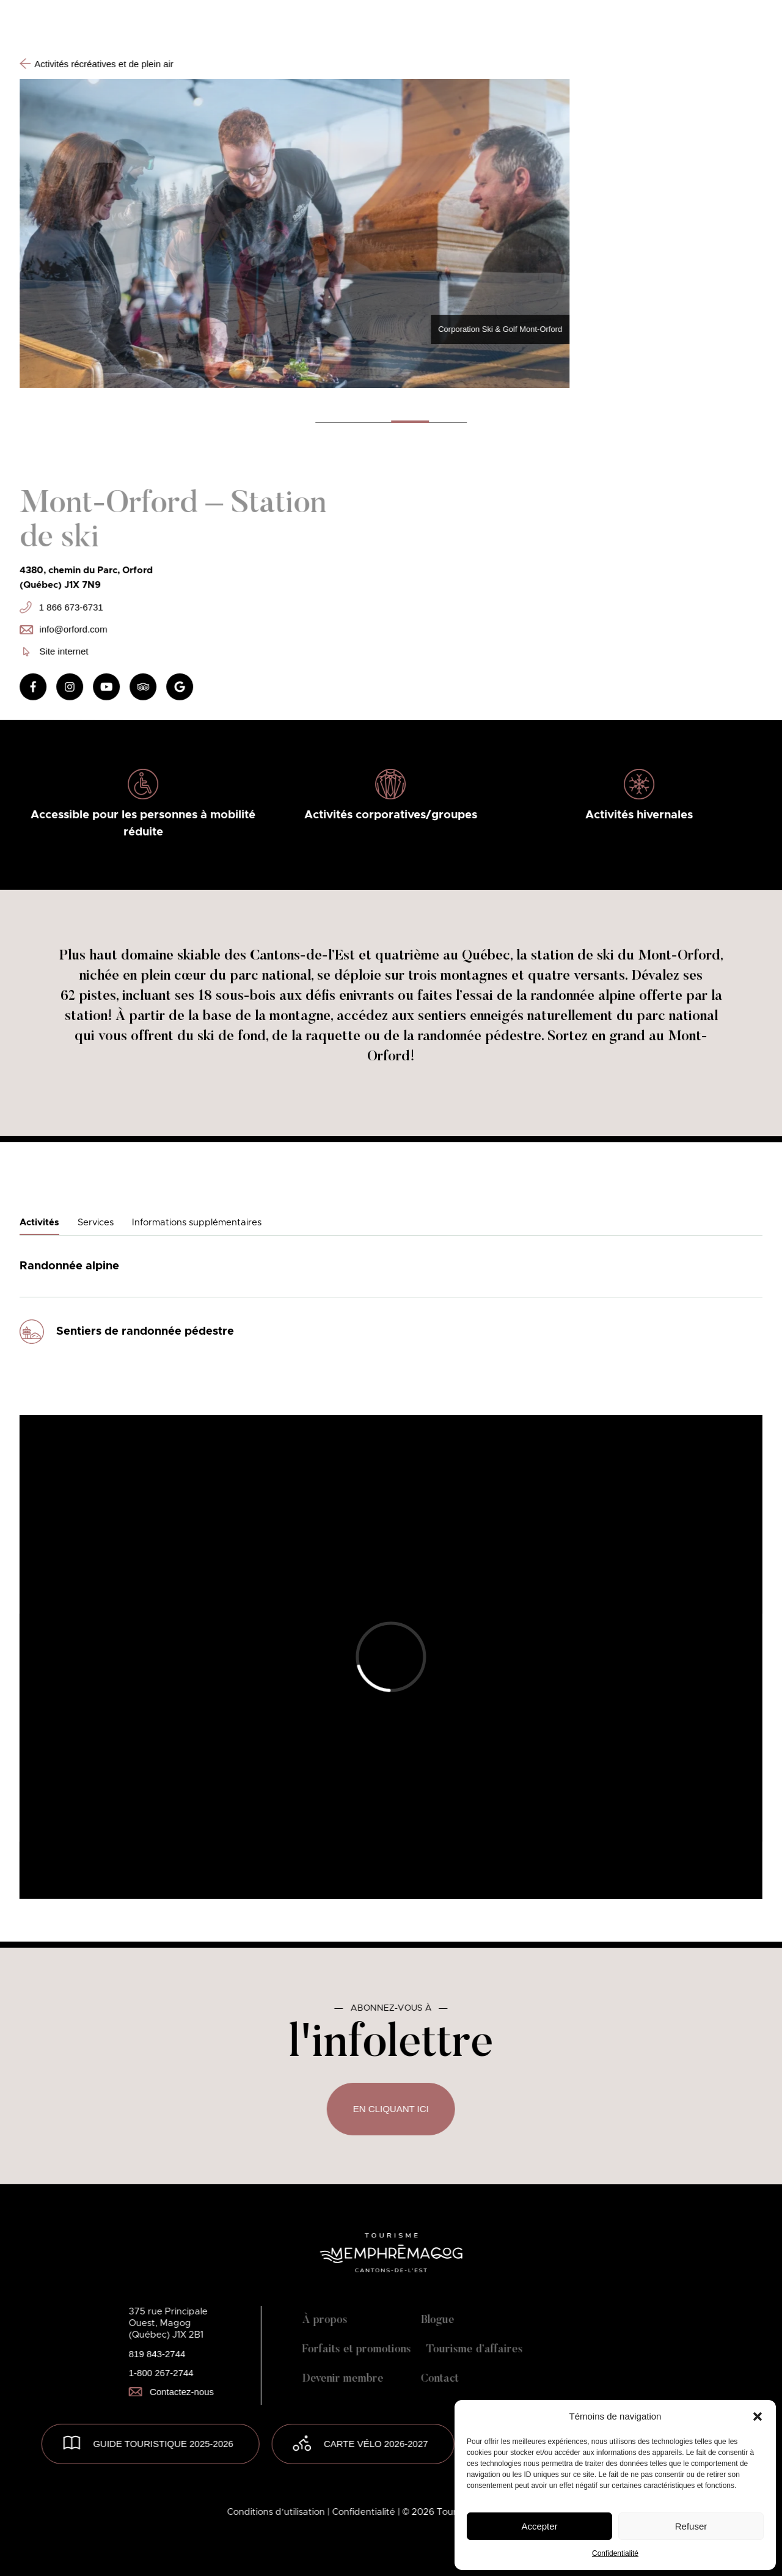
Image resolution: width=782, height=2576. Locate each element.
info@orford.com (63, 629)
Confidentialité (615, 2553)
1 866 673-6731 (61, 607)
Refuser (691, 2526)
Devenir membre (343, 2379)
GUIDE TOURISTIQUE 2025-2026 (163, 2443)
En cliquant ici (391, 2109)
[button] (757, 2416)
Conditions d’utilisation (277, 2512)
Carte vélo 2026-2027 (376, 2443)
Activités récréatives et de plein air (97, 63)
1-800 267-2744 (161, 2373)
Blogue (438, 2320)
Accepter (539, 2526)
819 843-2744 (157, 2354)
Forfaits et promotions (356, 2349)
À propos (325, 2320)
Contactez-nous (171, 2392)
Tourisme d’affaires (474, 2349)
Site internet (55, 651)
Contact (440, 2379)
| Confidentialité (362, 2512)
